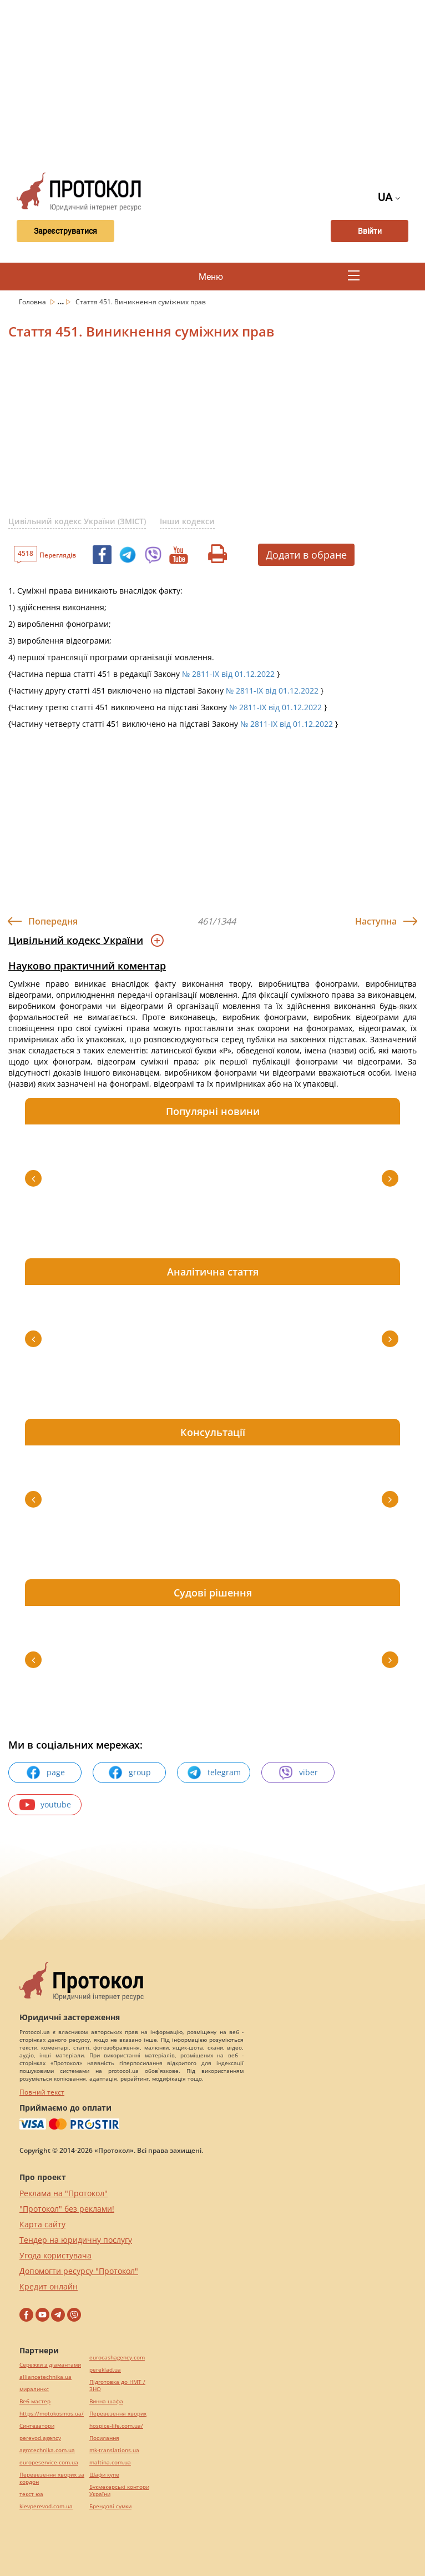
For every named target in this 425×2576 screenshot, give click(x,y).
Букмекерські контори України (119, 2490)
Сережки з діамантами (50, 2364)
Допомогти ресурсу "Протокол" (78, 2271)
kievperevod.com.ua (46, 2506)
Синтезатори (36, 2425)
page (45, 1772)
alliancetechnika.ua (45, 2377)
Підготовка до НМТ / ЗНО (117, 2385)
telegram (213, 1772)
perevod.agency (40, 2438)
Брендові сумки (110, 2506)
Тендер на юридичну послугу (75, 2239)
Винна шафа (106, 2401)
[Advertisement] (216, 83)
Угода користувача (55, 2255)
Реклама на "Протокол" (63, 2193)
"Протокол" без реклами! (66, 2208)
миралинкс (34, 2389)
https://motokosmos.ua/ (51, 2413)
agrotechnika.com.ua (47, 2450)
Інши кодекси (187, 521)
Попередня (53, 921)
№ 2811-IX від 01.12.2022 (228, 674)
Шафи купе (104, 2474)
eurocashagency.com (117, 2357)
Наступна (376, 921)
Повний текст (41, 2092)
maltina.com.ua (110, 2462)
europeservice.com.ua (48, 2462)
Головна (33, 302)
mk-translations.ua (114, 2450)
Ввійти (370, 231)
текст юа (31, 2494)
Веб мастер (34, 2401)
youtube (45, 1804)
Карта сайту (42, 2224)
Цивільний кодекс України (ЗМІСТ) (77, 521)
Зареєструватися (65, 231)
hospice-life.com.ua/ (116, 2425)
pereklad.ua (105, 2369)
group (129, 1772)
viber (298, 1772)
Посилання (104, 2438)
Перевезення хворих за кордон (51, 2478)
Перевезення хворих (117, 2413)
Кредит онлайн (48, 2286)
